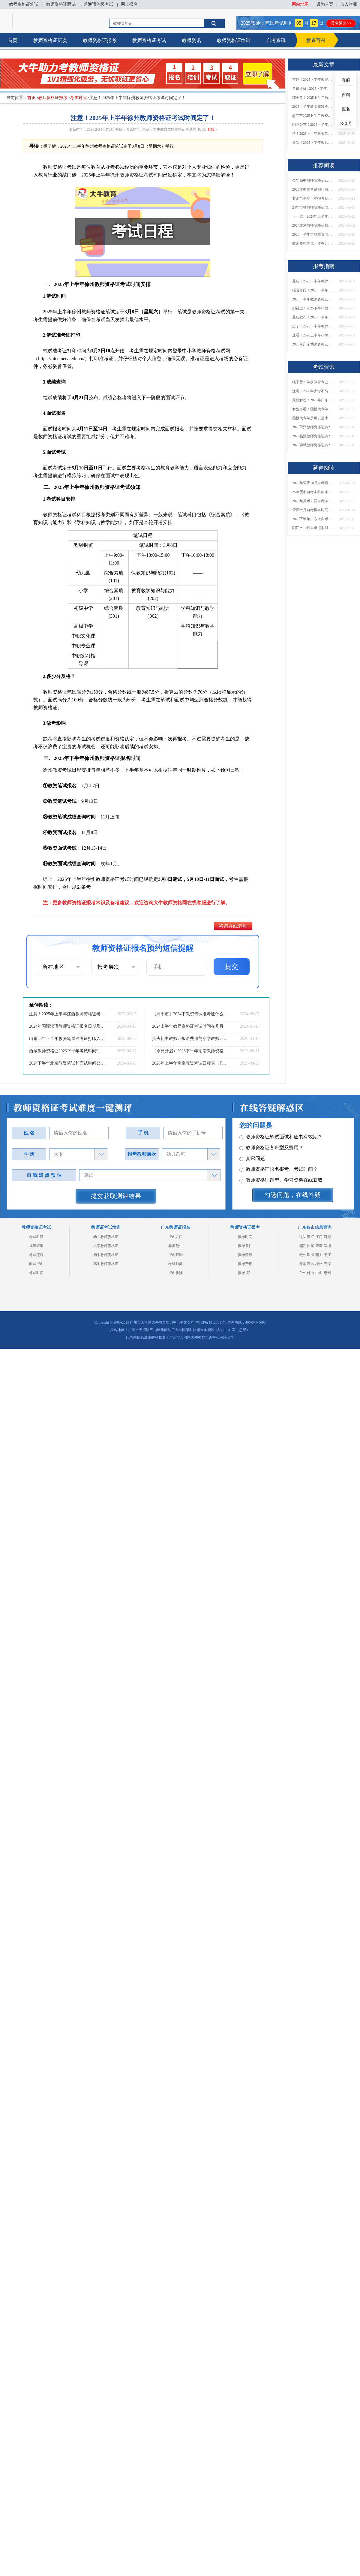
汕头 (302, 1237)
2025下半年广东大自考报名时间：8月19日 (313, 519)
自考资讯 (276, 40)
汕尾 (310, 1246)
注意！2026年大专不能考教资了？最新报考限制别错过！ (313, 391)
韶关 (318, 1255)
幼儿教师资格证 (105, 1237)
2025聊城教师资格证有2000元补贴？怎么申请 (313, 445)
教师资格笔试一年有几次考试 (313, 243)
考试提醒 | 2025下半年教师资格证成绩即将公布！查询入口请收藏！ (313, 88)
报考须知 (245, 1273)
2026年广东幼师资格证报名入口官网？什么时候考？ (313, 344)
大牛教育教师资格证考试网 (174, 129)
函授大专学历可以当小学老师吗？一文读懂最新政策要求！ (313, 418)
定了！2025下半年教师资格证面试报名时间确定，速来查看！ (313, 326)
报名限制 (175, 1255)
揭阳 (302, 1246)
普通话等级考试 (98, 4)
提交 (231, 966)
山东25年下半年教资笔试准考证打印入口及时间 (67, 1038)
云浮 (327, 1264)
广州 (302, 1273)
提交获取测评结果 (116, 1196)
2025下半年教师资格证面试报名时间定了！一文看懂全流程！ (313, 299)
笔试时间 (36, 1273)
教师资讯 (191, 40)
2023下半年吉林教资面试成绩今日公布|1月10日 (313, 234)
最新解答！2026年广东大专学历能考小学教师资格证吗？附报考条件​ (313, 400)
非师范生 (175, 1246)
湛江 (310, 1237)
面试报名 (36, 1264)
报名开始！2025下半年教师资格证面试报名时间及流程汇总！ (313, 290)
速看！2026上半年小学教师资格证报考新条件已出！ (313, 335)
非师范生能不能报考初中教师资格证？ (313, 198)
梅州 (318, 1264)
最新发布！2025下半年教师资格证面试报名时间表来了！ (313, 317)
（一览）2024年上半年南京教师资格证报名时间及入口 (313, 216)
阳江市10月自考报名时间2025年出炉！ (313, 528)
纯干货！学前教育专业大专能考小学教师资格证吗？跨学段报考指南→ (313, 382)
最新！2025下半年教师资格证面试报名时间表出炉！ (313, 142)
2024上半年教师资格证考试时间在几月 (188, 1026)
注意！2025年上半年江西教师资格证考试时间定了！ (67, 1014)
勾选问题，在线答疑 (292, 1195)
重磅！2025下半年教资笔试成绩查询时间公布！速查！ (313, 79)
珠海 (310, 1255)
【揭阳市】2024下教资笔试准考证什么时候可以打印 (190, 1014)
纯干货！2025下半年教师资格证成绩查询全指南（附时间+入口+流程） (313, 97)
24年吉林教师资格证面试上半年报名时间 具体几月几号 (313, 207)
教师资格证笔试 (23, 4)
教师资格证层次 (50, 40)
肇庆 (318, 1246)
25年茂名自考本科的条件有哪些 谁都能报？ (313, 492)
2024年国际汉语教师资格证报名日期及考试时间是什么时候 (67, 1026)
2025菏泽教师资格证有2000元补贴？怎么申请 (313, 427)
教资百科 (316, 40)
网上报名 (129, 4)
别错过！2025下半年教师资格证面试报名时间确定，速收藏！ (313, 308)
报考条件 (245, 1246)
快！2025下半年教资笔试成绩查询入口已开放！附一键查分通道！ (313, 133)
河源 (327, 1237)
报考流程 (245, 1255)
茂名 (310, 1264)
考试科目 (36, 1237)
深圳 (327, 1246)
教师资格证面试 (61, 4)
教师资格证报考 (99, 40)
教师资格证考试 (149, 40)
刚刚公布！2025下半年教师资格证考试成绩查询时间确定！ (313, 124)
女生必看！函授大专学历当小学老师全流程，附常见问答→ (313, 409)
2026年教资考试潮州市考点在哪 (313, 189)
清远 (302, 1264)
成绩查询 (36, 1246)
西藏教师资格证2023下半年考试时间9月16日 (67, 1051)
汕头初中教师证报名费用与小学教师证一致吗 (190, 1038)
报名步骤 (175, 1273)
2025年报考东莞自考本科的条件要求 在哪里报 (313, 501)
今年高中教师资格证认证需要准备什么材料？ (313, 180)
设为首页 (324, 4)
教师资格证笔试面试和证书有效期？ (280, 1139)
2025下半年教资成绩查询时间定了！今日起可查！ (313, 106)
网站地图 (300, 4)
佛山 (310, 1273)
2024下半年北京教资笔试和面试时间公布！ (67, 1063)
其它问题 (252, 1161)
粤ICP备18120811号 (211, 1322)
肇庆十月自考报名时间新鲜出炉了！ (313, 510)
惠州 (327, 1273)
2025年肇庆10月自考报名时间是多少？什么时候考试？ (313, 483)
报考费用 (245, 1264)
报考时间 (245, 1237)
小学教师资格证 (105, 1246)
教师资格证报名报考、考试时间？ (278, 1172)
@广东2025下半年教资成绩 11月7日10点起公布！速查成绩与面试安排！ (313, 115)
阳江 (327, 1255)
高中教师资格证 (105, 1264)
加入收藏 (348, 4)
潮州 (302, 1255)
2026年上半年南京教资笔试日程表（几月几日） (190, 1063)
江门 (318, 1237)
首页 (12, 40)
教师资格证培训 (233, 40)
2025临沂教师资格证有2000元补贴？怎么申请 (313, 436)
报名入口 (175, 1237)
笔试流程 (36, 1255)
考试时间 (78, 97)
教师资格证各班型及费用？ (271, 1150)
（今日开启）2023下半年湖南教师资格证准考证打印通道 (190, 1051)
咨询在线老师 (233, 926)
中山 (318, 1273)
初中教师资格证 (105, 1255)
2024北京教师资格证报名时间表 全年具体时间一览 (313, 225)
